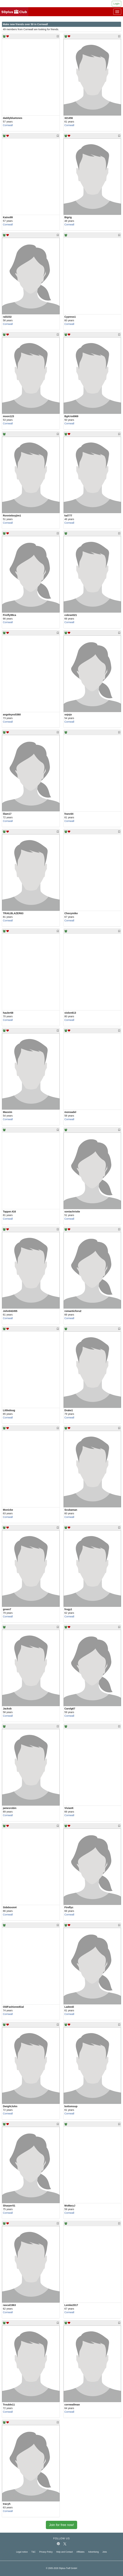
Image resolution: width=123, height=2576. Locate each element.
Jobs (104, 2552)
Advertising (93, 2552)
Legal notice (22, 2552)
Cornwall (8, 125)
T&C (33, 2552)
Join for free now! (61, 2525)
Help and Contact (64, 2552)
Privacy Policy (46, 2552)
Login (116, 3)
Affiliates (80, 2552)
